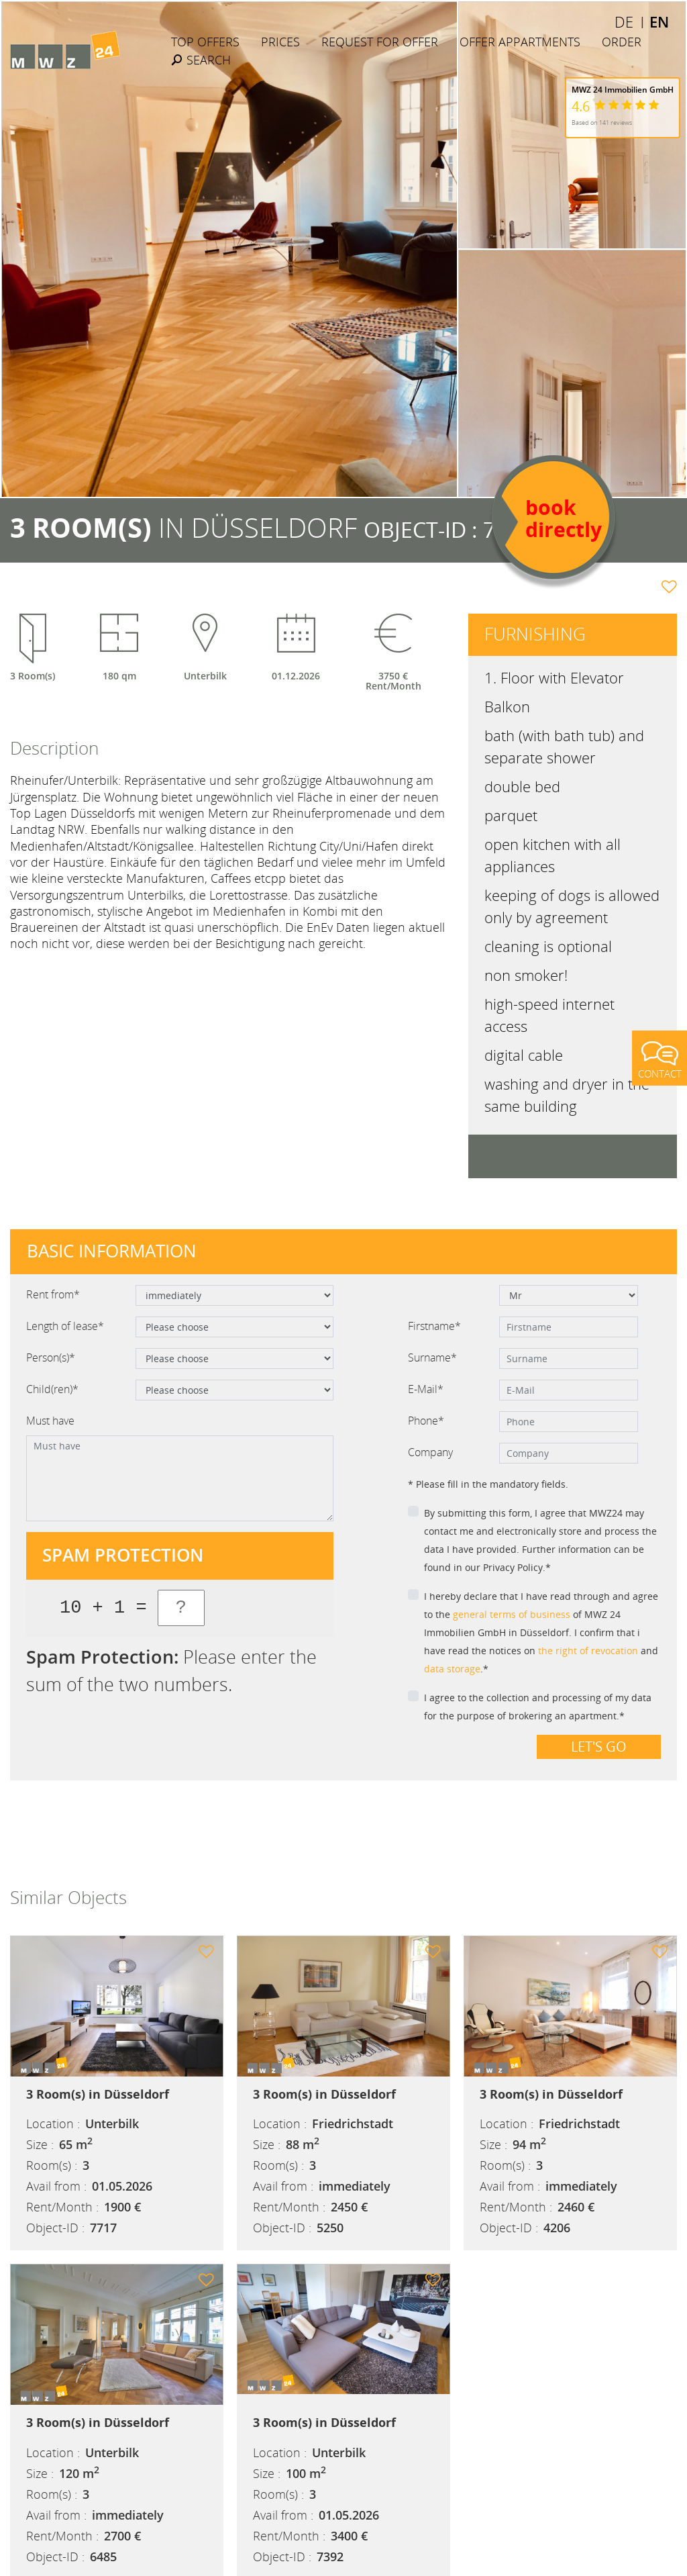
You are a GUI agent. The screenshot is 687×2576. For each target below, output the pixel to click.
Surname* (432, 1357)
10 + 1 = (103, 1607)
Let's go (599, 1746)
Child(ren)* (52, 1389)
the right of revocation (588, 1650)
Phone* (426, 1420)
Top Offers (205, 42)
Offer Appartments (520, 42)
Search (201, 60)
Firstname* (434, 1326)
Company (430, 1452)
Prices (280, 42)
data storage (452, 1668)
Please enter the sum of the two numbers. (171, 1670)
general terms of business (511, 1614)
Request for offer (379, 42)
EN (659, 21)
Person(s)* (50, 1357)
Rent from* (53, 1294)
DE (624, 21)
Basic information (112, 1251)
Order (621, 42)
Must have (50, 1420)
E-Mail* (425, 1389)
